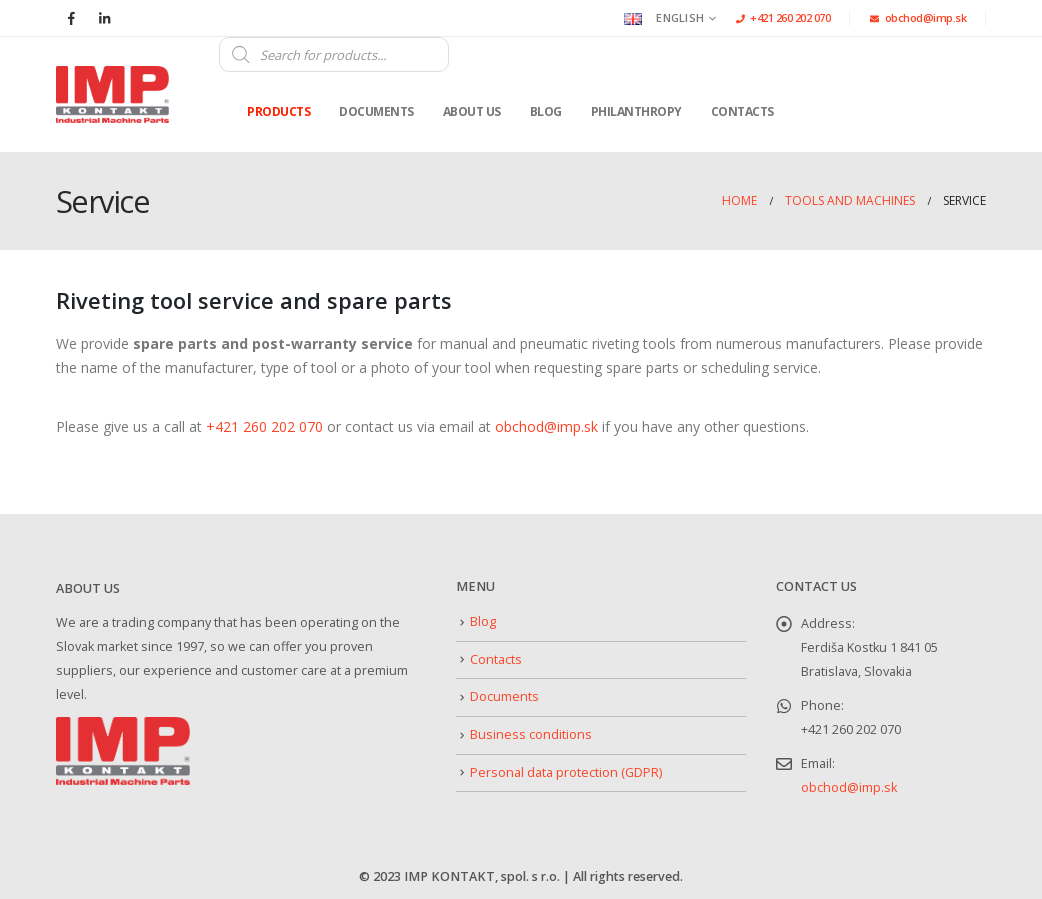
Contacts (742, 111)
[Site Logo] (112, 95)
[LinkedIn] (104, 18)
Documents (376, 111)
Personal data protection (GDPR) (566, 772)
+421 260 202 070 (783, 17)
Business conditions (531, 734)
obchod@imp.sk (918, 17)
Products (278, 111)
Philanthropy (636, 111)
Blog (546, 111)
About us (472, 111)
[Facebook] (71, 18)
